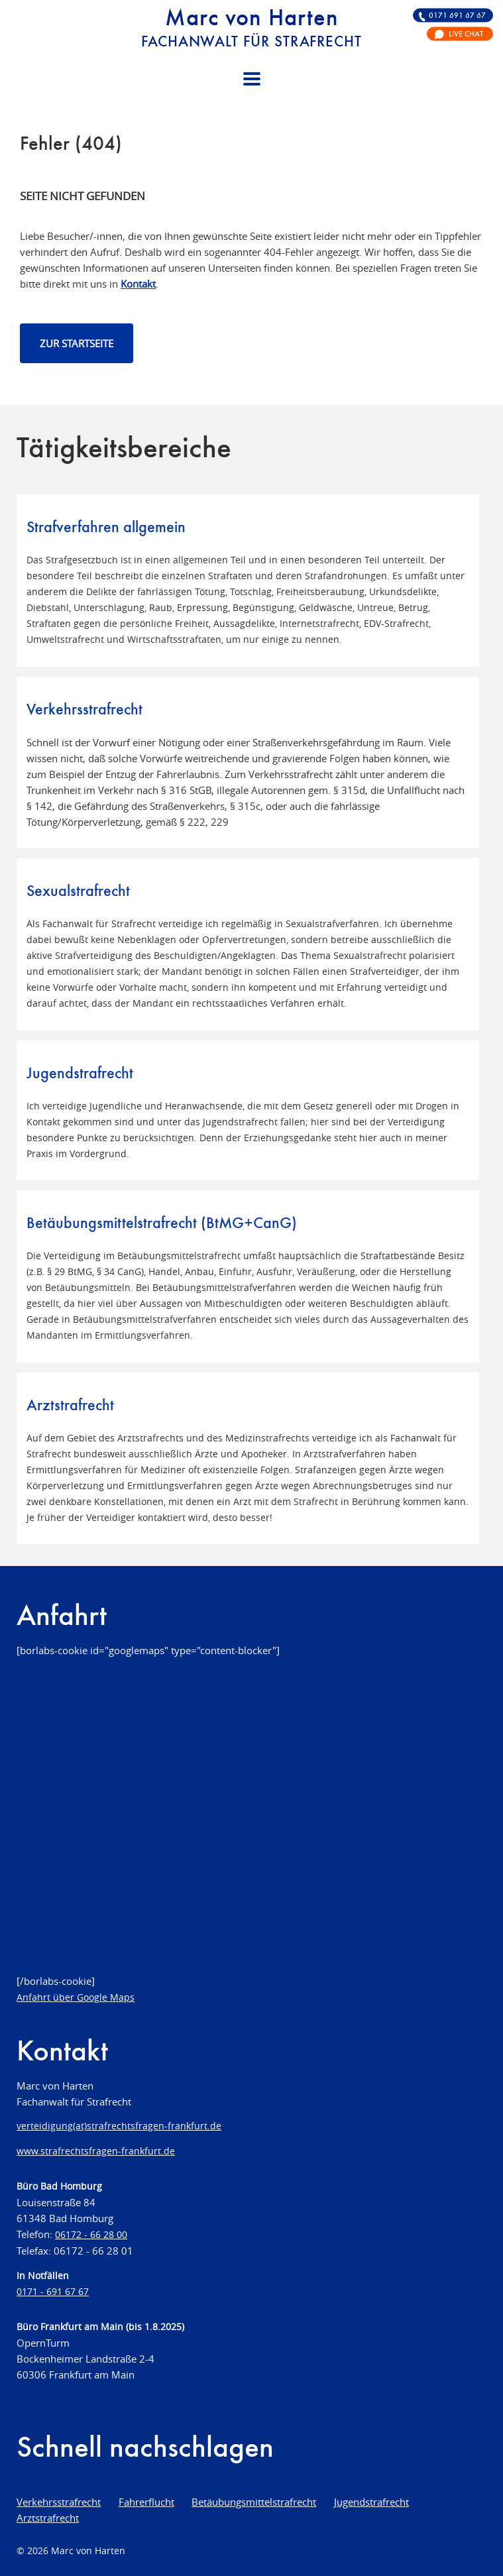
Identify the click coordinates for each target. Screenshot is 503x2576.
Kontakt (138, 283)
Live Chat (466, 34)
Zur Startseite (76, 343)
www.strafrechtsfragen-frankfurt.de (96, 2151)
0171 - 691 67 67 (53, 2292)
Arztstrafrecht (48, 2517)
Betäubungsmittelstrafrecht (254, 2501)
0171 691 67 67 (457, 15)
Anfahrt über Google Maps (76, 1997)
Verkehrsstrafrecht (59, 2501)
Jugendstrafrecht (371, 2501)
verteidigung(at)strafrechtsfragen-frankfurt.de (119, 2126)
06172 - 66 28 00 (91, 2235)
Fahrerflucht (146, 2501)
